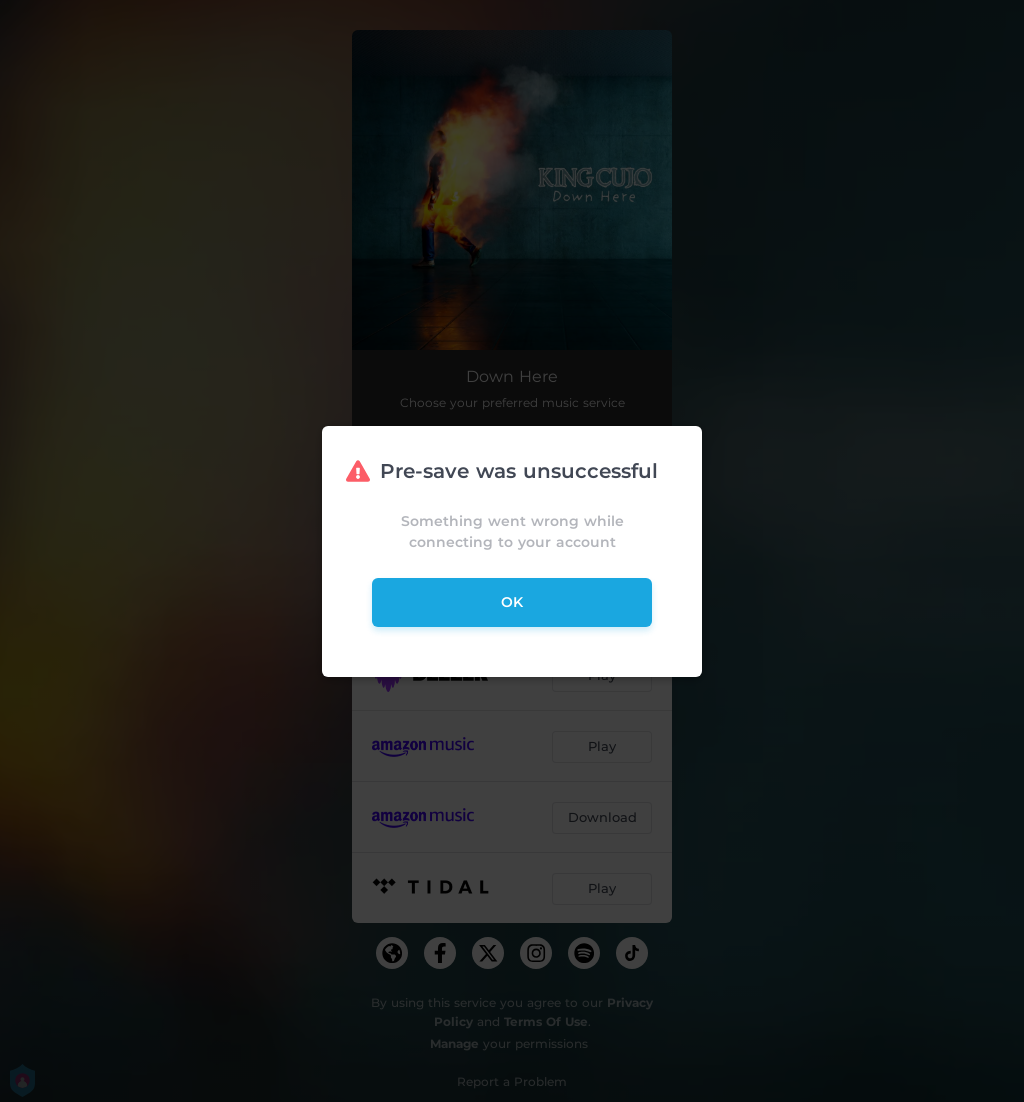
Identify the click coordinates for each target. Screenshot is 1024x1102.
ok (512, 602)
